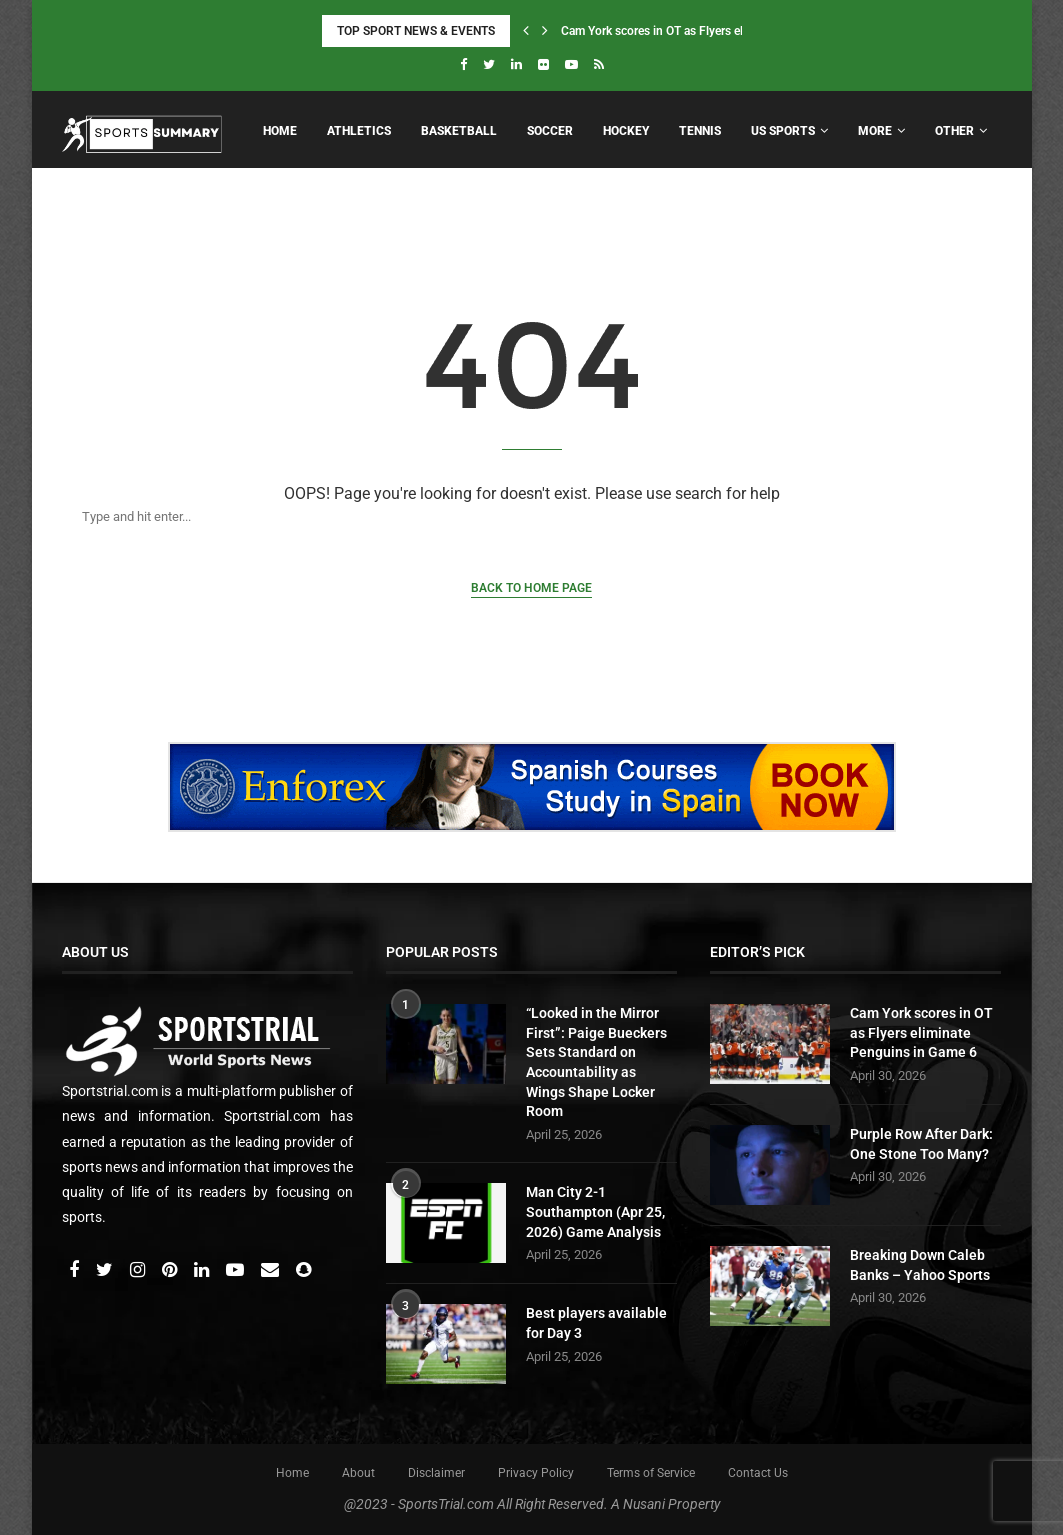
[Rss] (599, 64)
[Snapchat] (303, 1271)
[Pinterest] (171, 1271)
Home (280, 131)
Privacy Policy (536, 1473)
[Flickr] (543, 64)
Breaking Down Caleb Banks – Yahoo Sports (920, 1265)
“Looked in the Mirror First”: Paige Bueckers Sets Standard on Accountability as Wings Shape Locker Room (596, 1062)
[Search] (512, 516)
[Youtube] (571, 64)
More (875, 131)
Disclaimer (436, 1473)
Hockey (626, 131)
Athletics (359, 131)
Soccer (550, 131)
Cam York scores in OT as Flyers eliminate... (676, 31)
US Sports (783, 131)
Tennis (700, 131)
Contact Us (758, 1473)
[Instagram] (139, 1271)
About (358, 1473)
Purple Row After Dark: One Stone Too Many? (921, 1144)
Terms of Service (651, 1473)
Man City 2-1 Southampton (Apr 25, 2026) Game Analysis (595, 1211)
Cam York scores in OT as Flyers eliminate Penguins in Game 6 (921, 1032)
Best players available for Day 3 (596, 1323)
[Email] (271, 1271)
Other (954, 131)
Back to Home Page (531, 588)
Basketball (459, 131)
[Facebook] (463, 64)
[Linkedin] (516, 64)
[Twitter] (489, 64)
